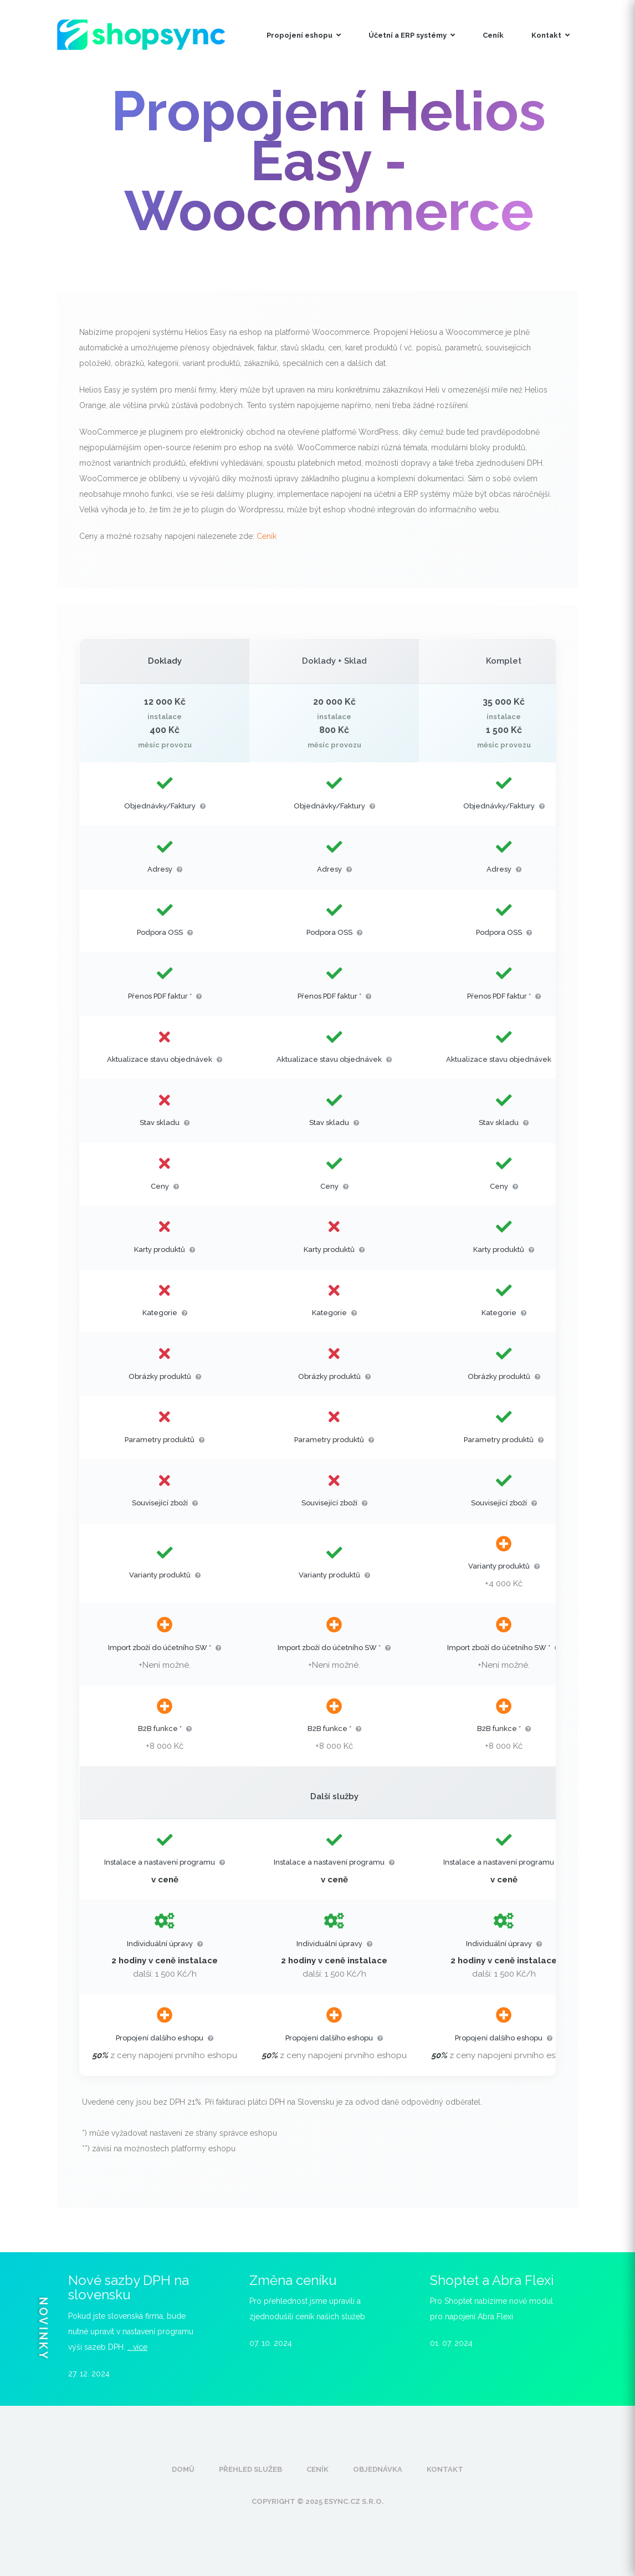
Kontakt (550, 35)
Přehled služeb (250, 2469)
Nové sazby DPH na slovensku (128, 2287)
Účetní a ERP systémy (411, 35)
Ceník (493, 35)
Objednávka (377, 2469)
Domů (183, 2469)
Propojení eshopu (304, 35)
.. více (137, 2347)
